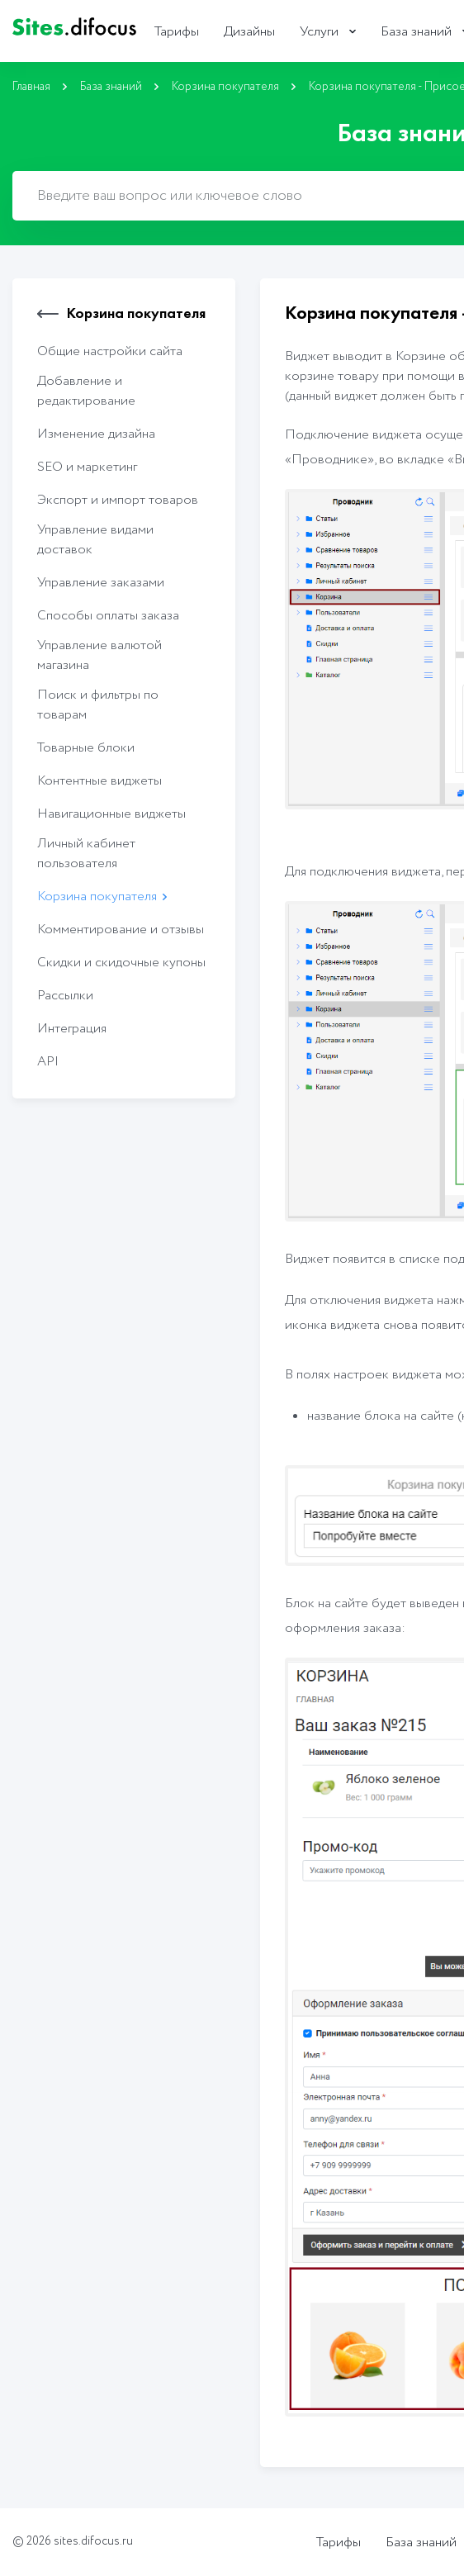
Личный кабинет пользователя (86, 853)
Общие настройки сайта (109, 351)
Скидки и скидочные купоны (121, 962)
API (48, 1061)
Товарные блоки (86, 747)
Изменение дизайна (96, 434)
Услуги (319, 32)
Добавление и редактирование (86, 391)
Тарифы (176, 32)
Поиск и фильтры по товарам (98, 705)
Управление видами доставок (95, 539)
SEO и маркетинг (87, 467)
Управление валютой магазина (99, 655)
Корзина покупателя (225, 86)
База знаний (416, 32)
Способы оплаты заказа (108, 615)
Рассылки (65, 995)
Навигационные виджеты (111, 813)
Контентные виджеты (99, 780)
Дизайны (249, 32)
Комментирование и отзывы (120, 929)
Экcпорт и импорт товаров (117, 500)
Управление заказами (100, 582)
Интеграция (72, 1028)
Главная (31, 86)
